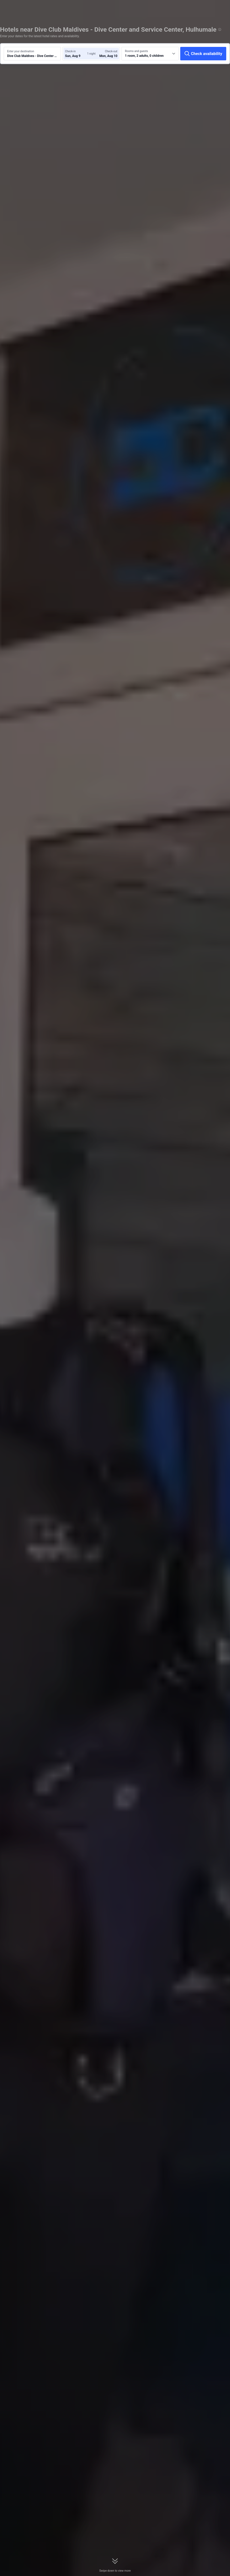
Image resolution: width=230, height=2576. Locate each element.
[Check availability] (203, 53)
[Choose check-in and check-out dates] (77, 53)
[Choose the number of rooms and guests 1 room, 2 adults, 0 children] (150, 53)
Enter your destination (20, 51)
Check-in (70, 51)
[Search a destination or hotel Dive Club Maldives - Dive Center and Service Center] (32, 53)
